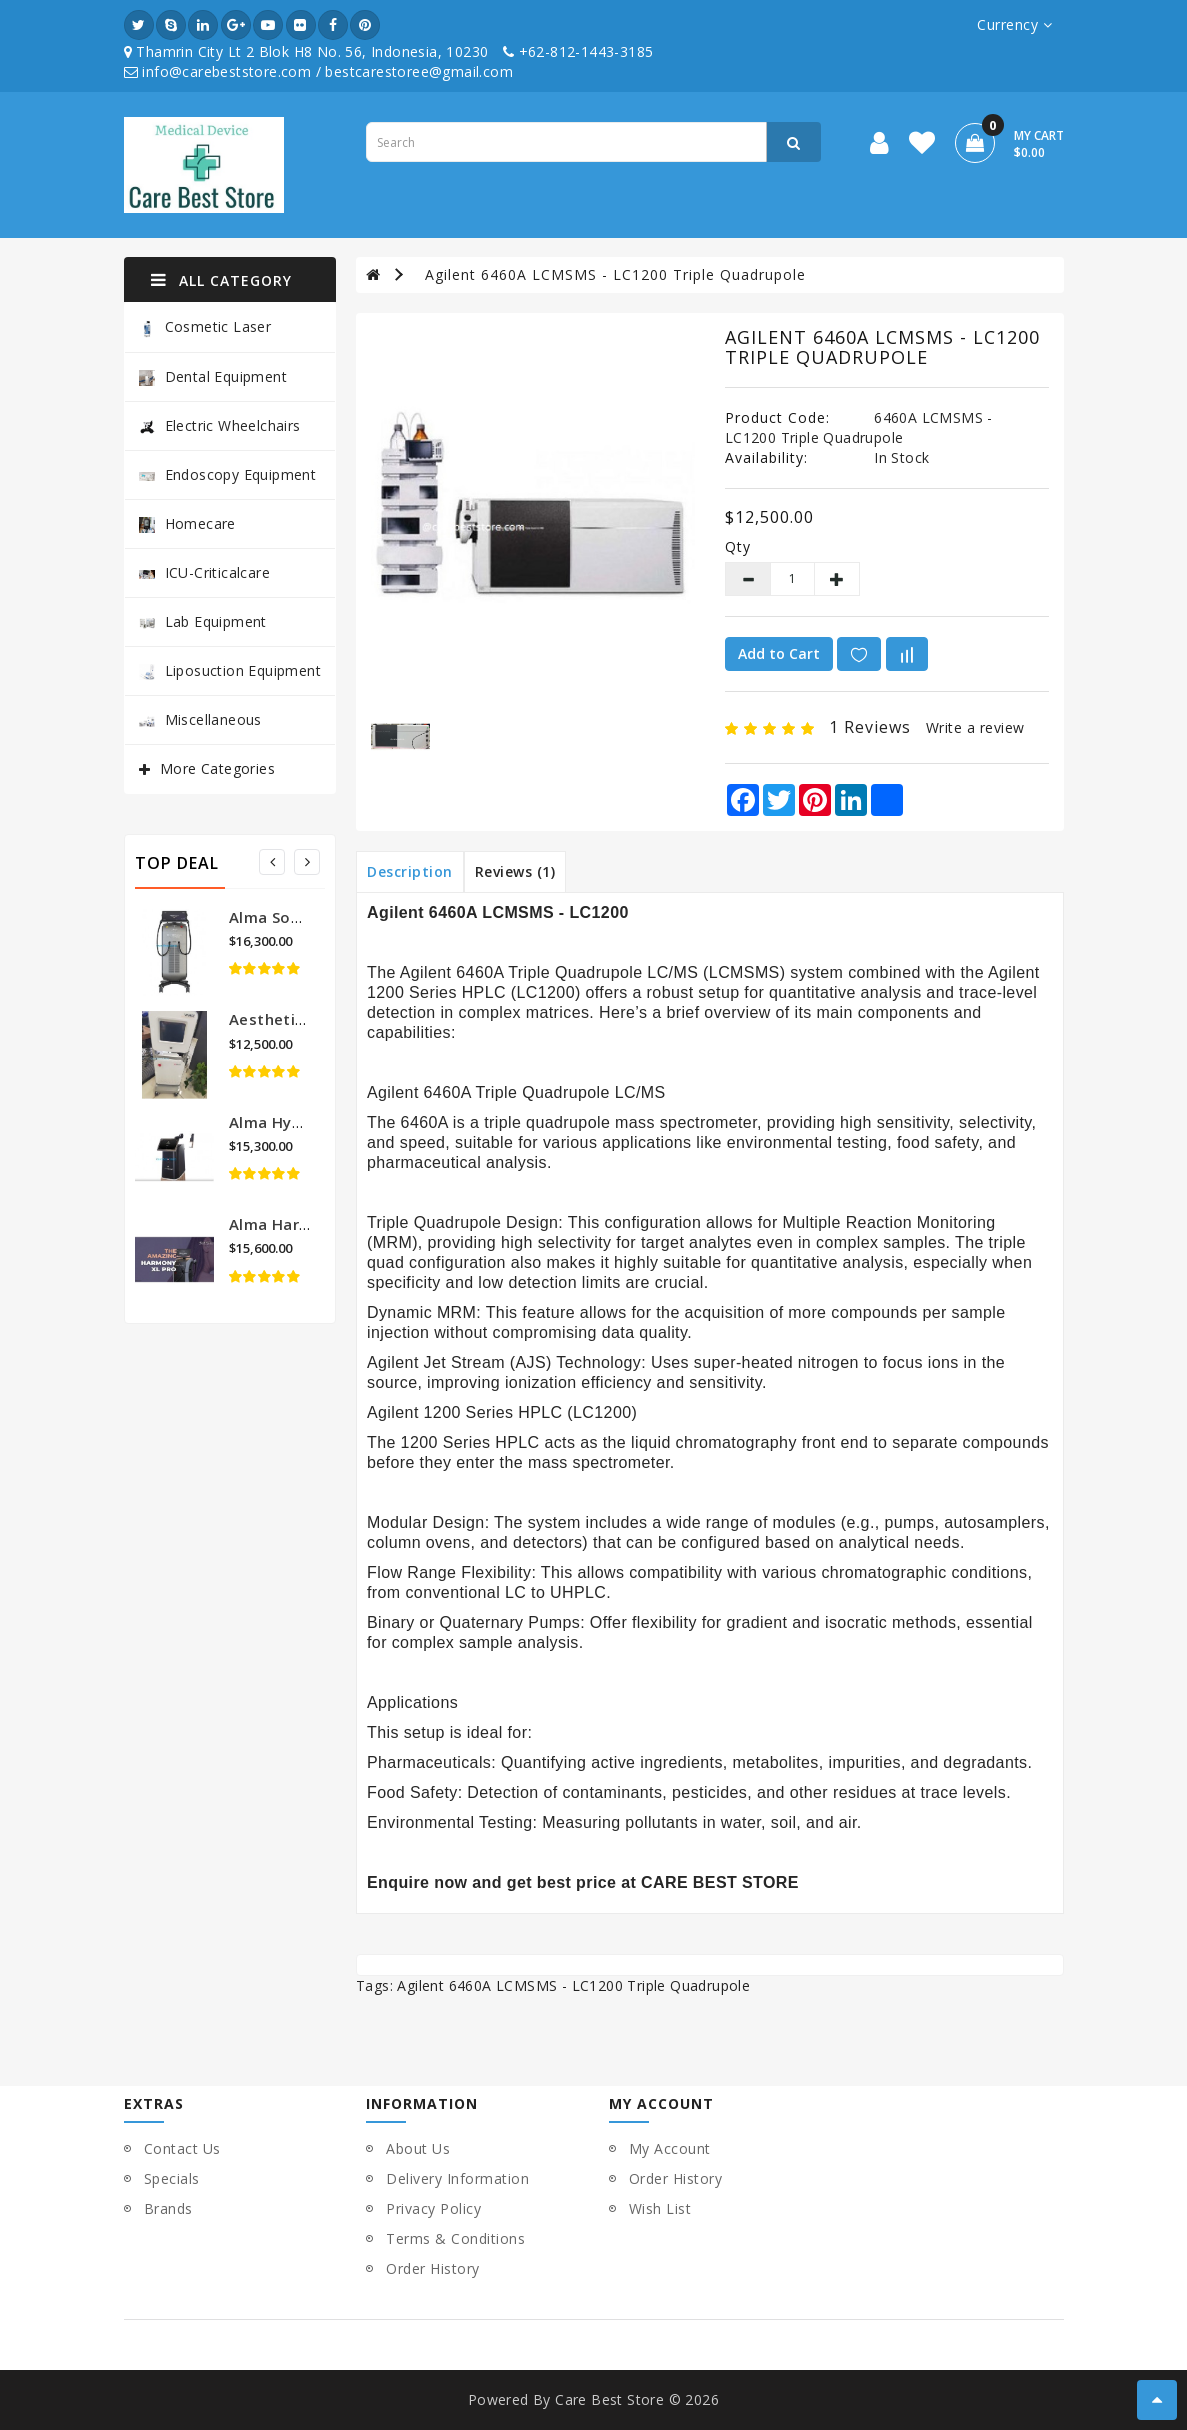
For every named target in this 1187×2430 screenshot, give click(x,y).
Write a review (975, 727)
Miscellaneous (200, 719)
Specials (172, 2178)
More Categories (217, 768)
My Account (670, 2148)
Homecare (187, 523)
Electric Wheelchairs (220, 425)
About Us (418, 2148)
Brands (168, 2208)
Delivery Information (457, 2178)
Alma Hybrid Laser (298, 1122)
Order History (433, 2268)
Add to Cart (779, 653)
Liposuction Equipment (230, 670)
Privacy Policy (433, 2208)
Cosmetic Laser (205, 327)
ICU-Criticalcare (204, 572)
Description (410, 871)
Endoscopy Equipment (228, 474)
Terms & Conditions (455, 2238)
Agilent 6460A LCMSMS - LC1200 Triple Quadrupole (615, 274)
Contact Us (182, 2148)
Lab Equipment (203, 621)
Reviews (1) (515, 871)
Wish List (660, 2208)
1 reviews (870, 727)
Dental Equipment (213, 376)
